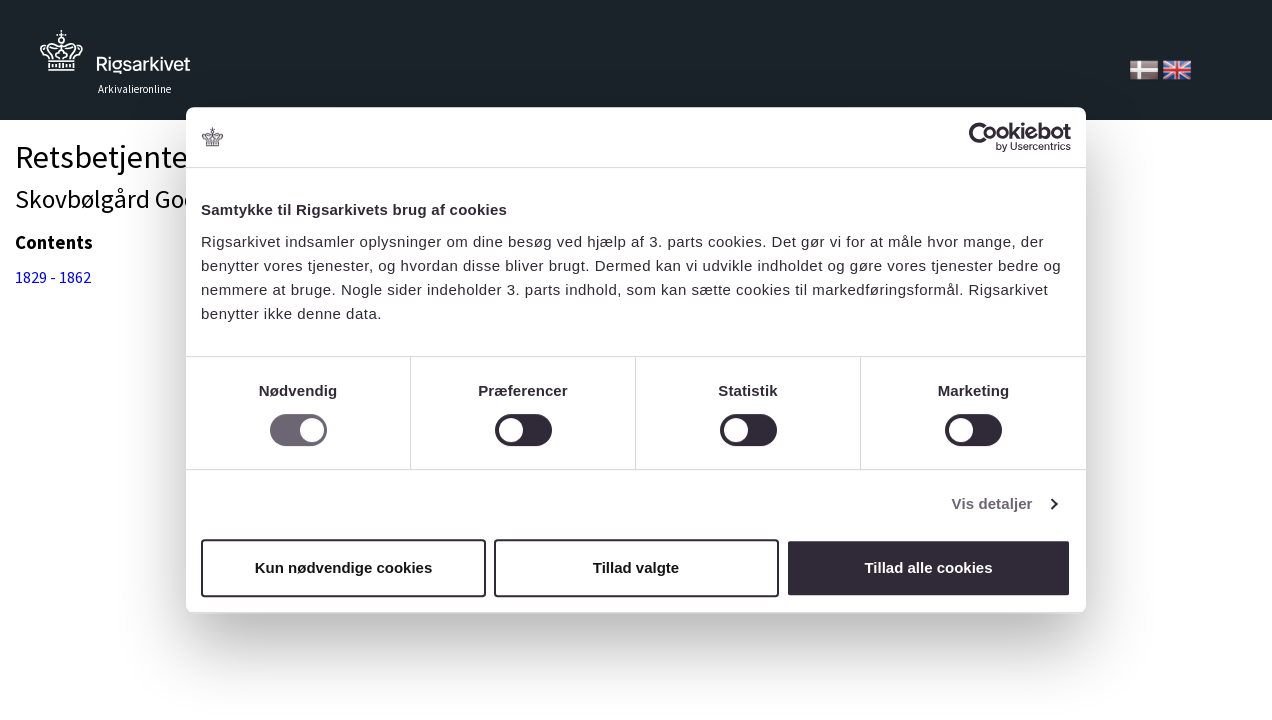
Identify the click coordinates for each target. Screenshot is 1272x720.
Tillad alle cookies (928, 567)
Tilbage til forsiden (115, 57)
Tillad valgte (636, 567)
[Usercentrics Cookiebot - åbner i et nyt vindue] (983, 137)
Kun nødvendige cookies (344, 567)
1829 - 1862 (53, 277)
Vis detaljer (992, 503)
